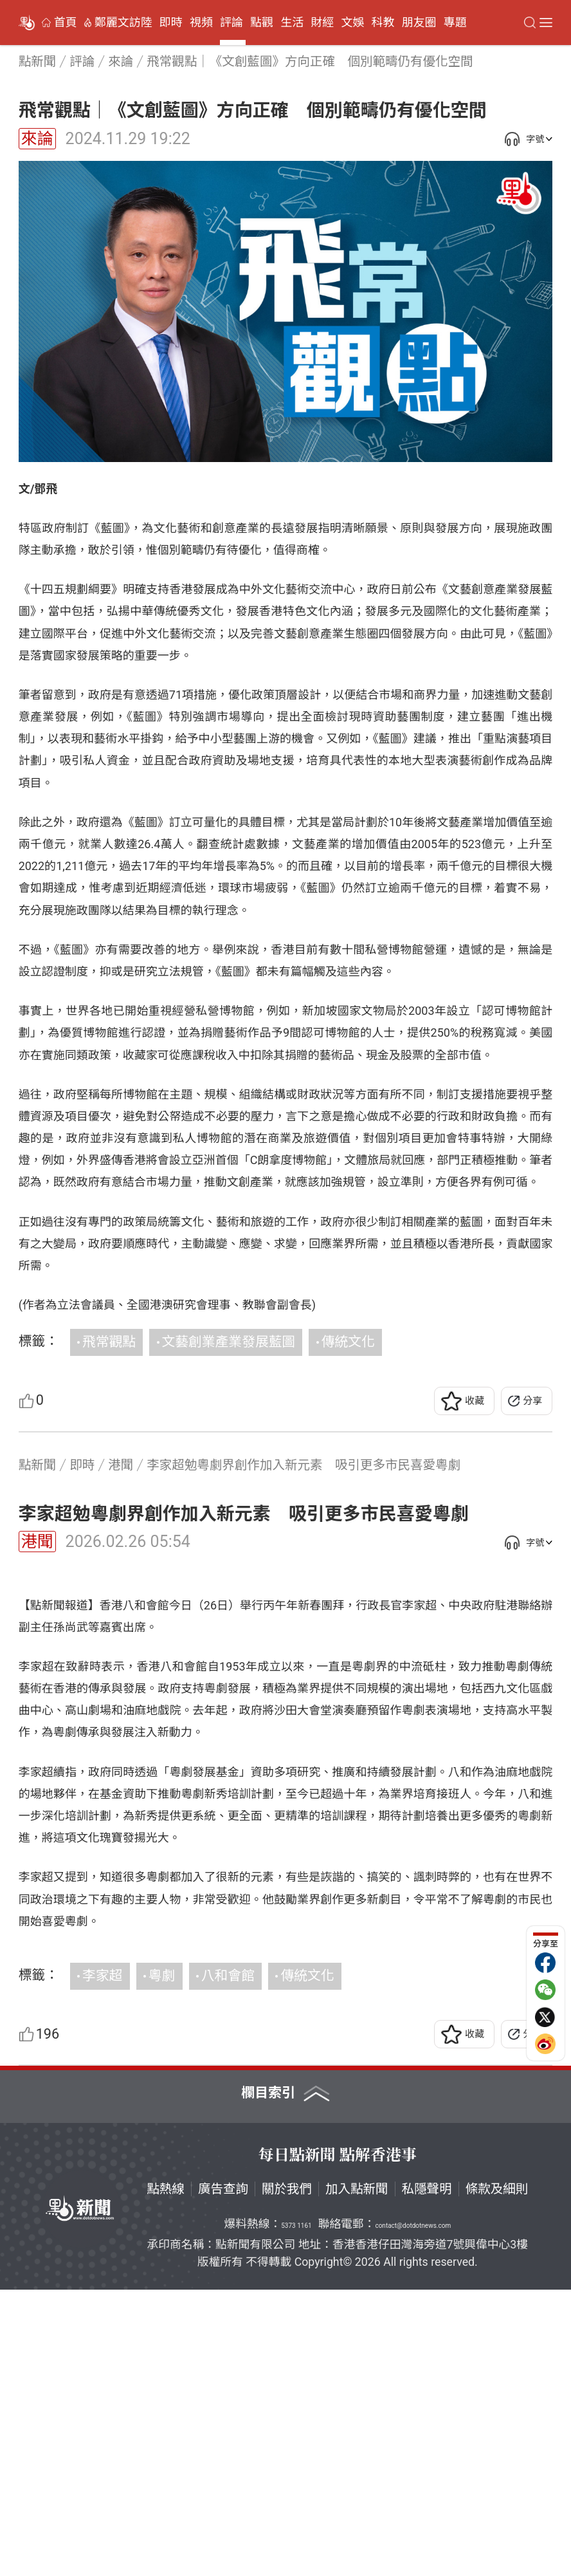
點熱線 (166, 2475)
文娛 (352, 22)
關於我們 (287, 2475)
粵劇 (162, 2262)
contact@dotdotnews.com (413, 2512)
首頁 (65, 22)
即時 (171, 22)
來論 (37, 138)
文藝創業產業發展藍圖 (229, 1341)
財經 (322, 22)
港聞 (37, 1541)
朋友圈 (419, 22)
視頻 (201, 22)
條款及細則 (497, 2475)
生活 (292, 22)
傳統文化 (348, 1341)
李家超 (102, 2262)
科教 (383, 22)
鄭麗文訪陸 (123, 22)
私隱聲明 (427, 2475)
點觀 (261, 22)
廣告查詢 (223, 2475)
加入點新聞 (356, 2475)
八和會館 (228, 2262)
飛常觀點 (109, 1341)
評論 (231, 22)
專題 (455, 22)
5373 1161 (296, 2512)
